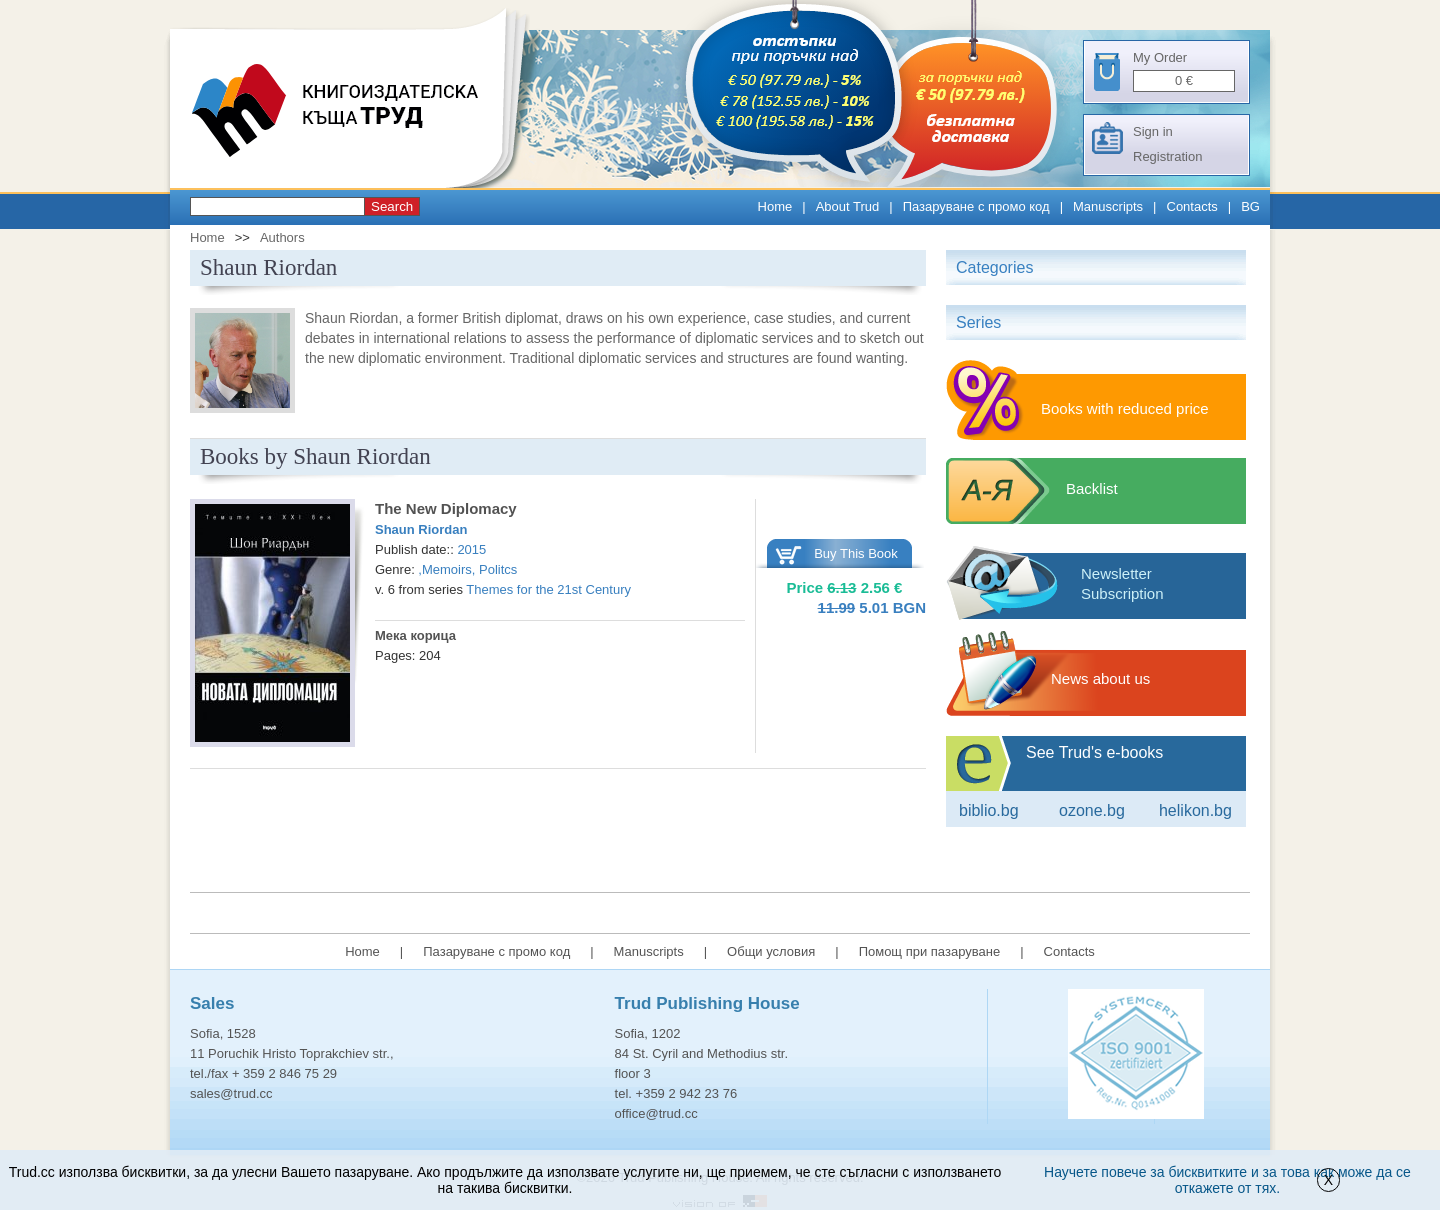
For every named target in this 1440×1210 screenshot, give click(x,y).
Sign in (1153, 131)
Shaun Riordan (421, 529)
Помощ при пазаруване (930, 951)
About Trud (848, 206)
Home (775, 206)
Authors (282, 237)
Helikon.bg (1195, 810)
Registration (1167, 156)
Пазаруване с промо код (976, 206)
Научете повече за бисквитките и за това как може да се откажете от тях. (1227, 1180)
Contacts (1192, 206)
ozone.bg (1092, 810)
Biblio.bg (989, 810)
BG (1250, 206)
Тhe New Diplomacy (446, 508)
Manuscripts (1108, 206)
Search (392, 206)
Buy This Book (856, 553)
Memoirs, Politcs (469, 569)
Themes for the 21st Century (548, 589)
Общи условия (771, 951)
